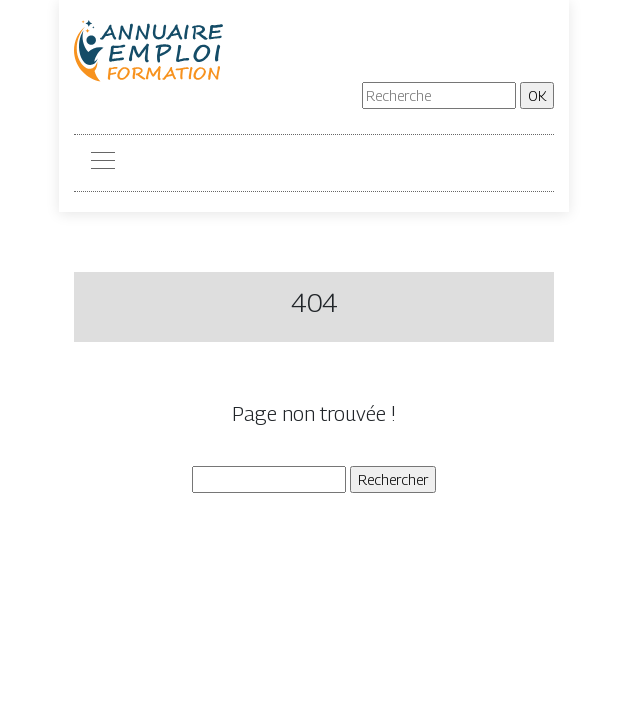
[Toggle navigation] (102, 163)
